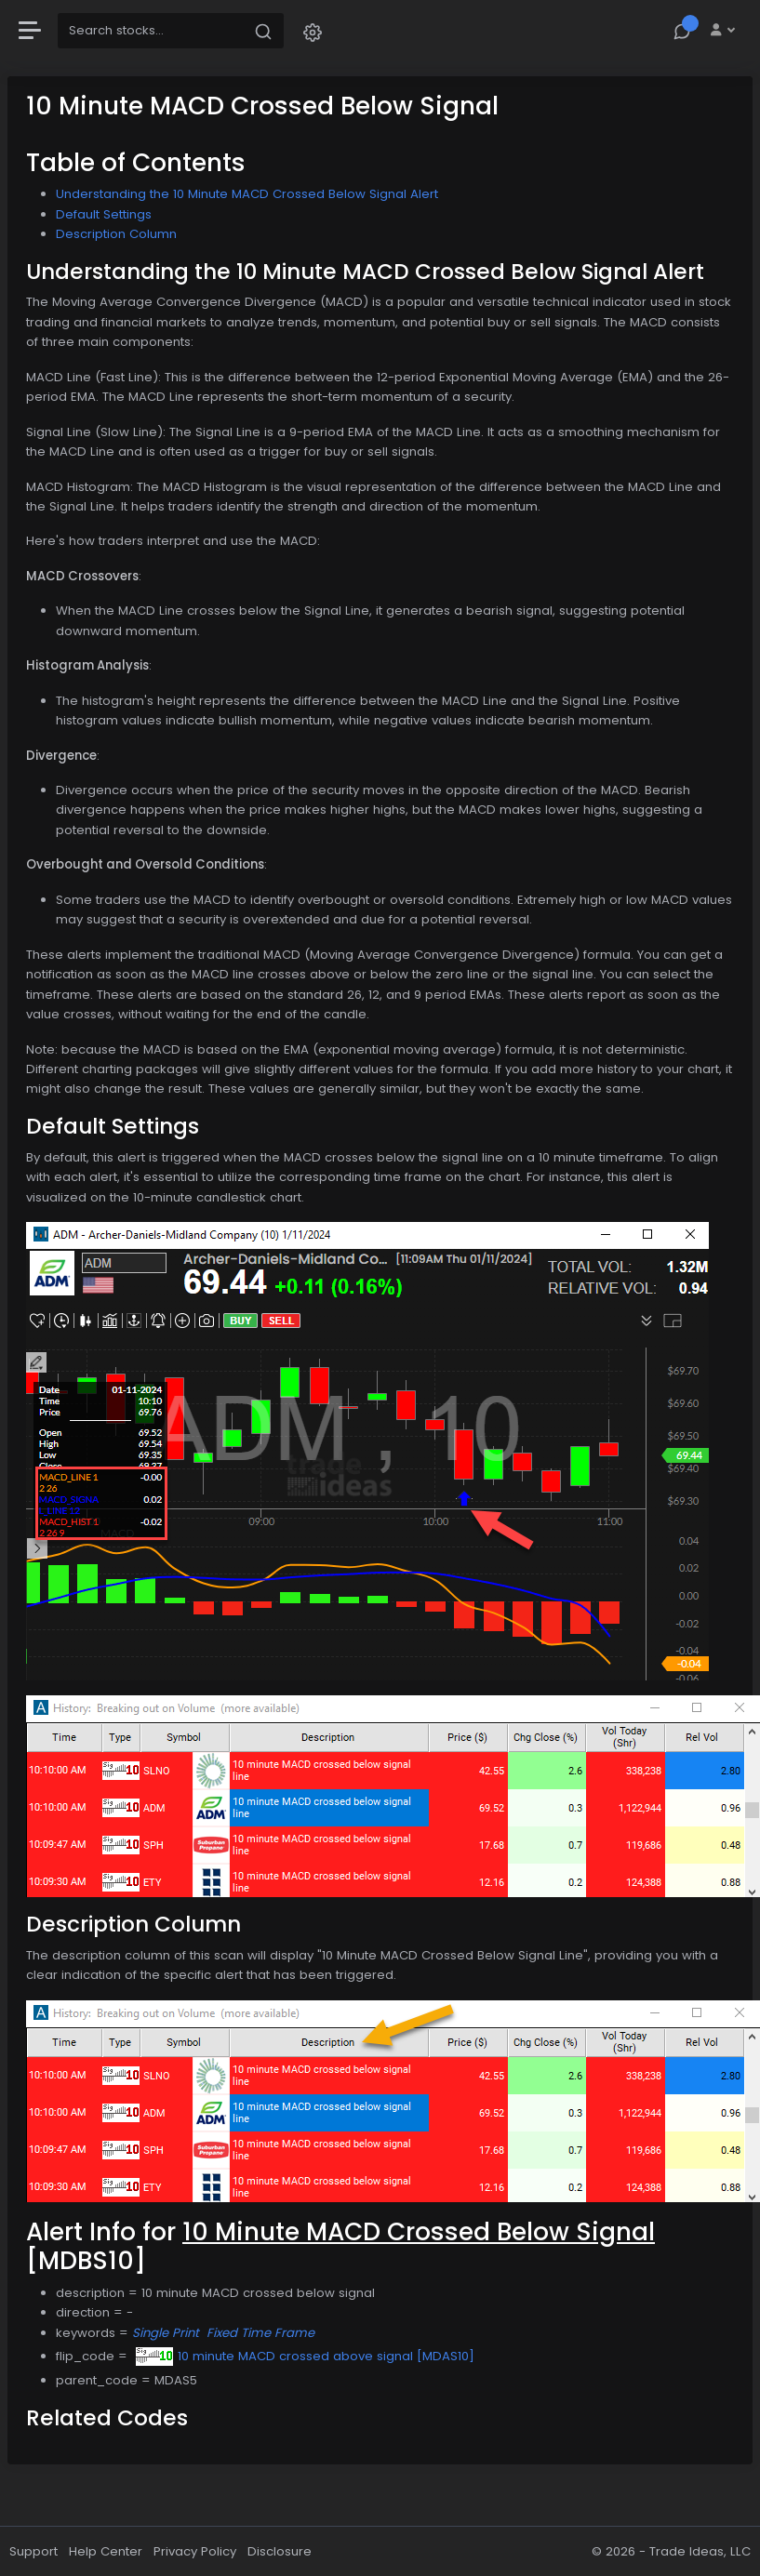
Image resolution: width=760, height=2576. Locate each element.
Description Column (116, 234)
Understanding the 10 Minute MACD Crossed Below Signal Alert (247, 194)
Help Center (105, 2551)
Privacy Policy (194, 2551)
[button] (312, 31)
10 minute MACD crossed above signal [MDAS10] (305, 2356)
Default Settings (104, 214)
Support (33, 2551)
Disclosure (279, 2551)
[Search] (151, 30)
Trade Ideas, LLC (700, 2551)
